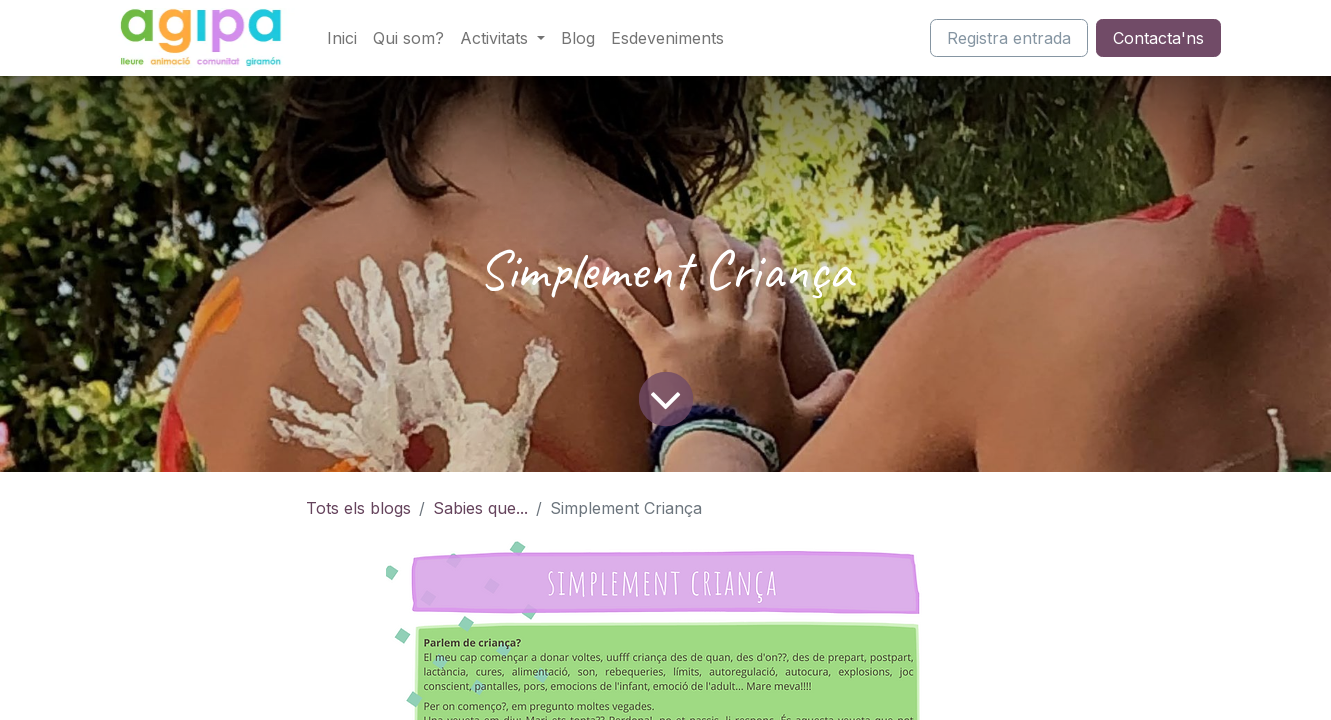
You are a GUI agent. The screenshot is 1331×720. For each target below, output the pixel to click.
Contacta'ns (1158, 38)
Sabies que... (480, 508)
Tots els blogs (358, 508)
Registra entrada (1009, 38)
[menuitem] (342, 38)
